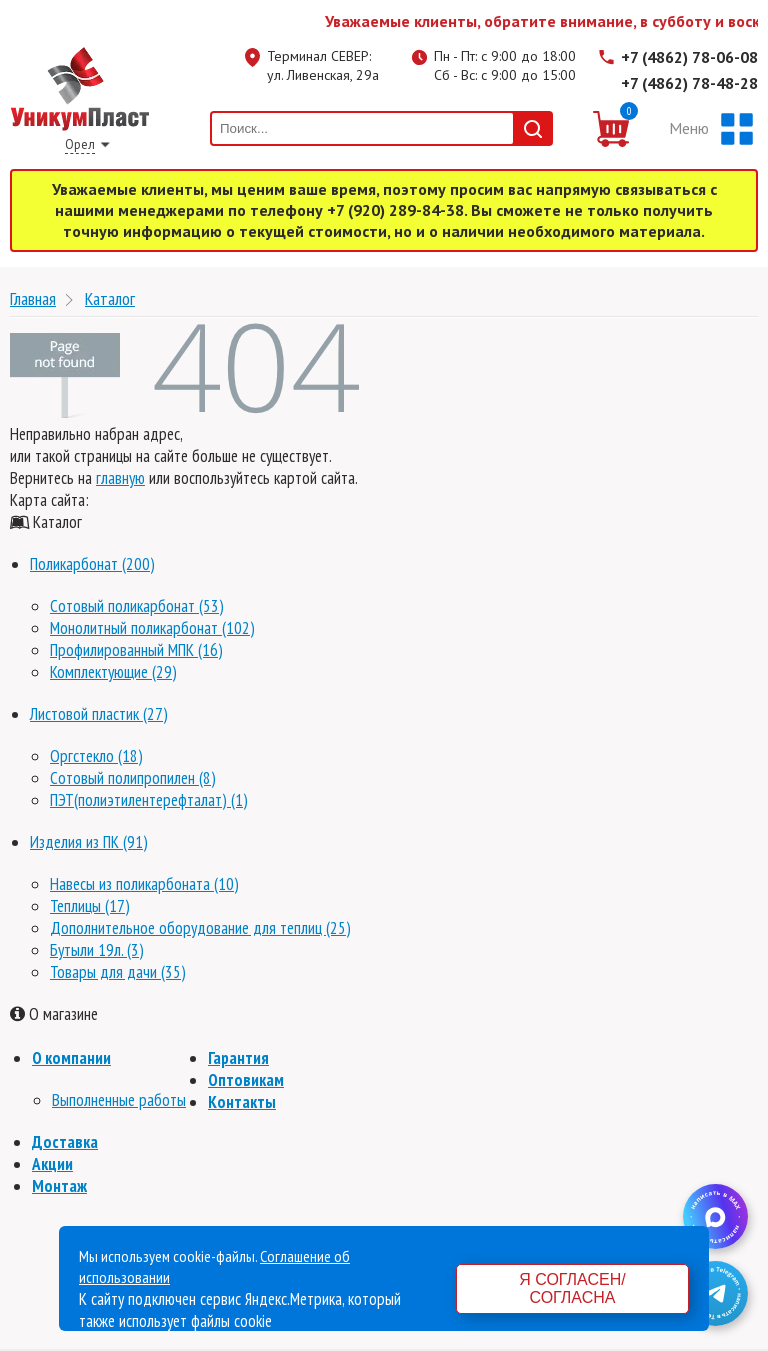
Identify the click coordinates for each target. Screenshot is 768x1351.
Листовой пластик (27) (99, 714)
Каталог (110, 298)
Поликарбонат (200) (92, 564)
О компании (71, 1058)
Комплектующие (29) (113, 672)
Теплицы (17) (90, 906)
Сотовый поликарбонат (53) (137, 606)
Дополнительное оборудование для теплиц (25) (200, 928)
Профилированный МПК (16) (136, 650)
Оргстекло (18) (96, 756)
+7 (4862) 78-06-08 (689, 57)
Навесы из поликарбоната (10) (144, 884)
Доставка (65, 1142)
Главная (33, 298)
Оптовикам (246, 1080)
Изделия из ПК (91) (89, 842)
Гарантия (238, 1058)
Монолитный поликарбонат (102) (152, 628)
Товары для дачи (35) (118, 972)
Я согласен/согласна (572, 1288)
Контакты (242, 1102)
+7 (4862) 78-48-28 (689, 83)
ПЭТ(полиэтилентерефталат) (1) (149, 800)
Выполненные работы (119, 1100)
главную (120, 478)
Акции (52, 1164)
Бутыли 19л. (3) (97, 950)
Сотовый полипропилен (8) (133, 778)
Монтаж (59, 1186)
